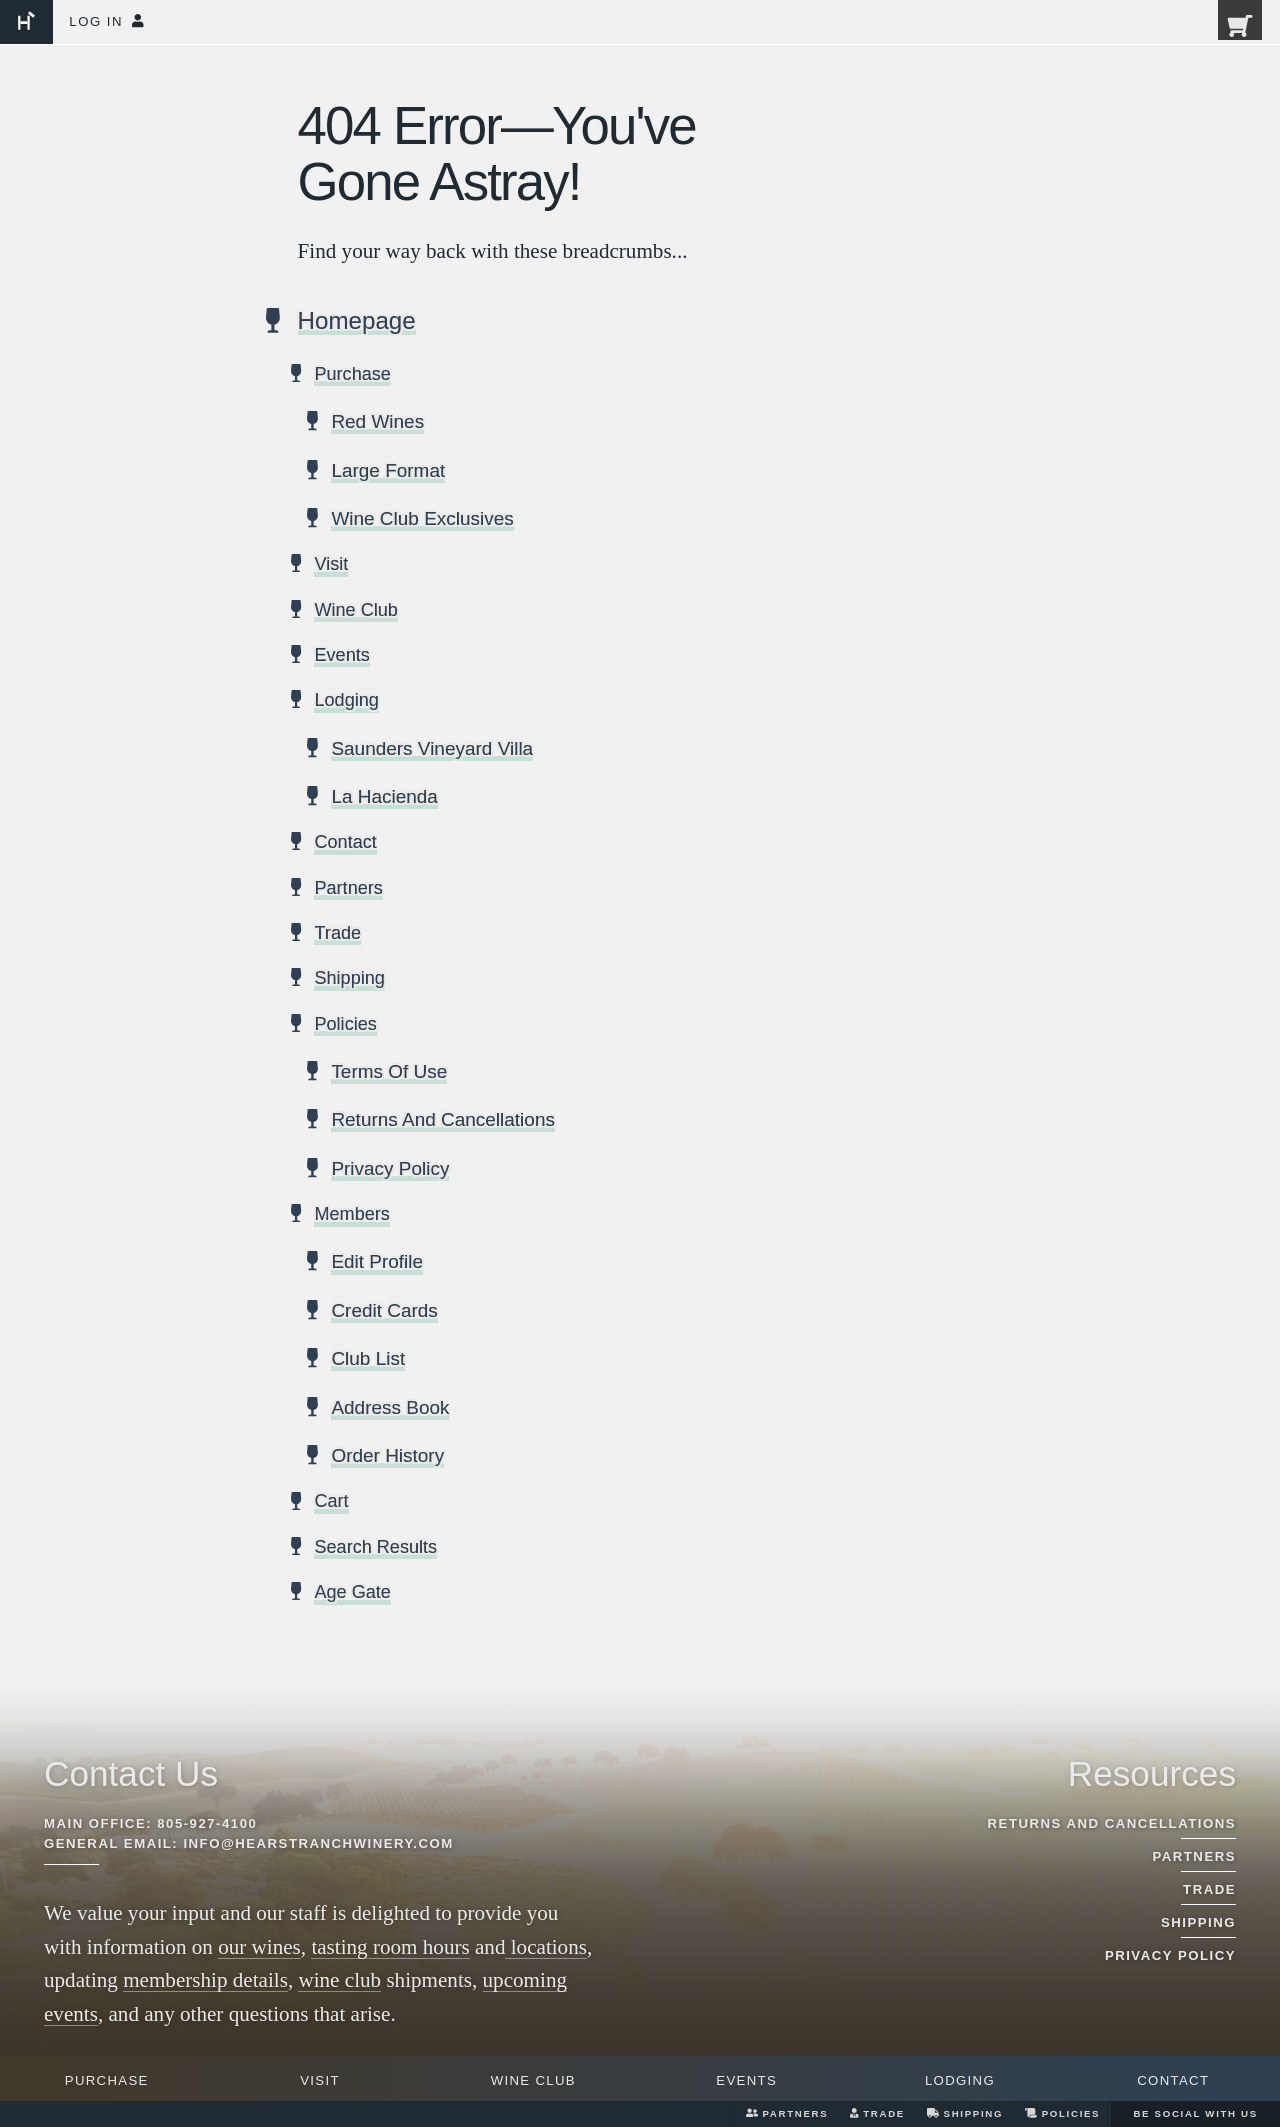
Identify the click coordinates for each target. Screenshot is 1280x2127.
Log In (106, 21)
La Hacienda (385, 798)
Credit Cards (385, 1312)
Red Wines (378, 423)
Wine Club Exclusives (424, 520)
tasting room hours (390, 1947)
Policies (1062, 2113)
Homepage (358, 323)
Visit (320, 2080)
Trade (877, 2113)
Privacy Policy (391, 1170)
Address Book (391, 1409)
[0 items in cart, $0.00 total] (1227, 33)
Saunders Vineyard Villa (434, 750)
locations (546, 1947)
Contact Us (131, 1773)
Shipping (965, 2113)
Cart (331, 1503)
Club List (368, 1360)
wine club (339, 1980)
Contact (1173, 2080)
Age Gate (352, 1594)
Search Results (375, 1549)
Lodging (960, 2080)
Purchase (107, 2080)
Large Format (389, 472)
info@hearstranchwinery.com (318, 1843)
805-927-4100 (207, 1823)
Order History (388, 1457)
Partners (787, 2113)
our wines (259, 1947)
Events (746, 2080)
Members (351, 1216)
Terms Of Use (390, 1073)
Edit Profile (378, 1263)
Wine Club (533, 2080)
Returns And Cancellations (445, 1121)
